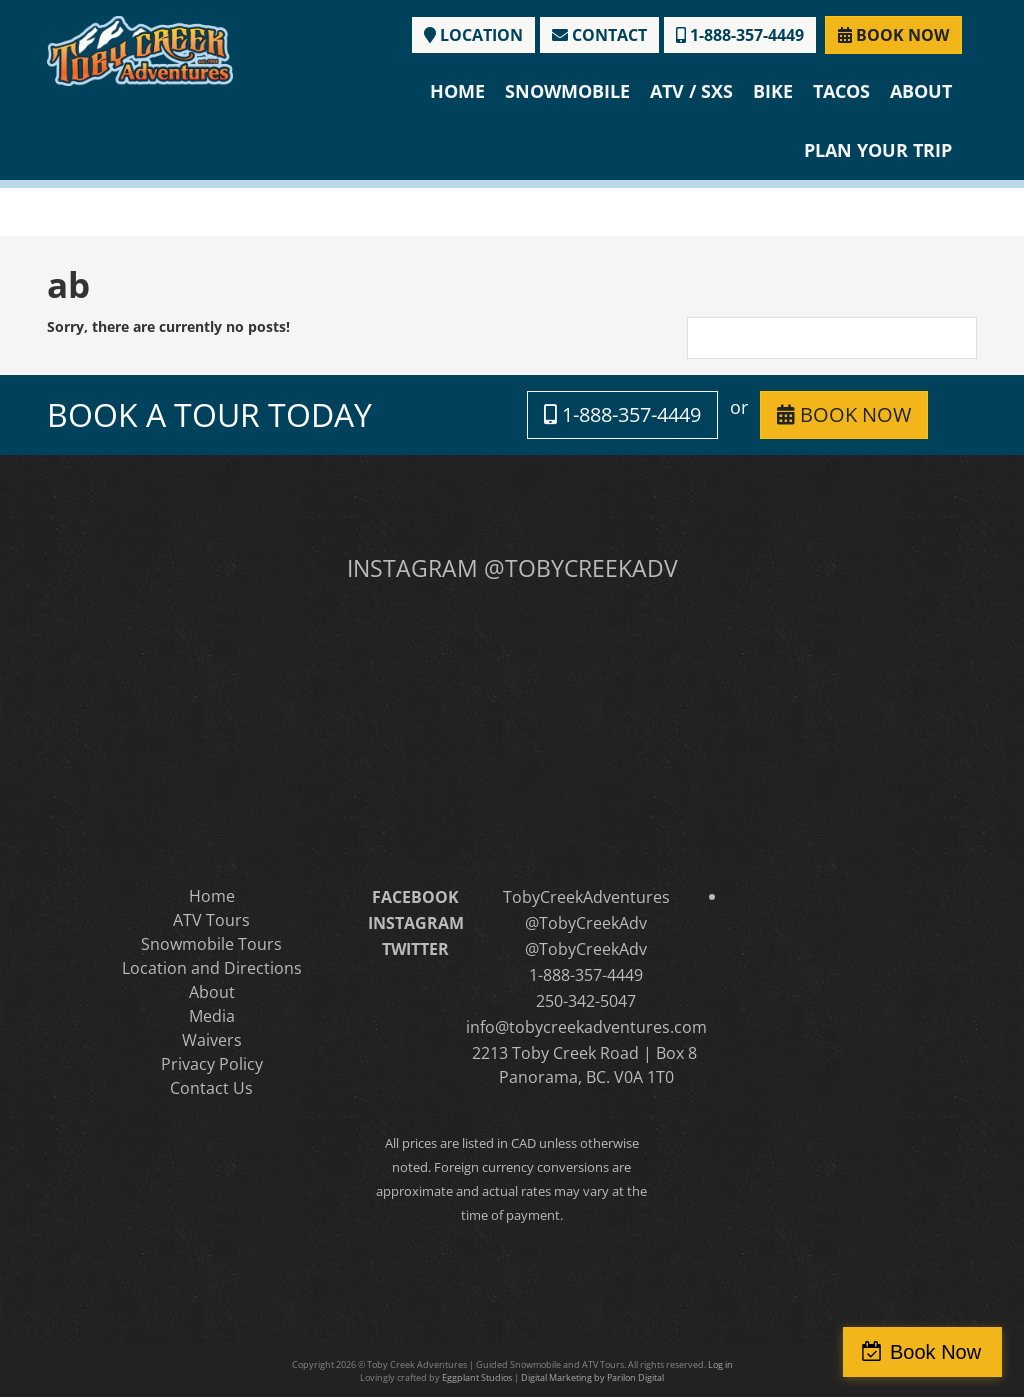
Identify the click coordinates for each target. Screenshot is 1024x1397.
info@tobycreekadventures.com (586, 1027)
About (921, 91)
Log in (720, 1364)
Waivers (212, 1040)
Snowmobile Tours (211, 944)
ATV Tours (211, 920)
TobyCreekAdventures (586, 897)
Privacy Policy (212, 1064)
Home (457, 91)
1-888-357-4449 (740, 35)
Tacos (841, 91)
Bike (773, 91)
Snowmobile (567, 91)
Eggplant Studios (477, 1377)
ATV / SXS (691, 91)
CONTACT (599, 35)
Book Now (937, 1352)
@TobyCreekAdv (586, 923)
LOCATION (473, 35)
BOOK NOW (893, 35)
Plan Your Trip (878, 150)
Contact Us (211, 1088)
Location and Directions (212, 968)
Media (212, 1016)
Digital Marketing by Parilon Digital (592, 1377)
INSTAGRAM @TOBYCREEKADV (512, 568)
